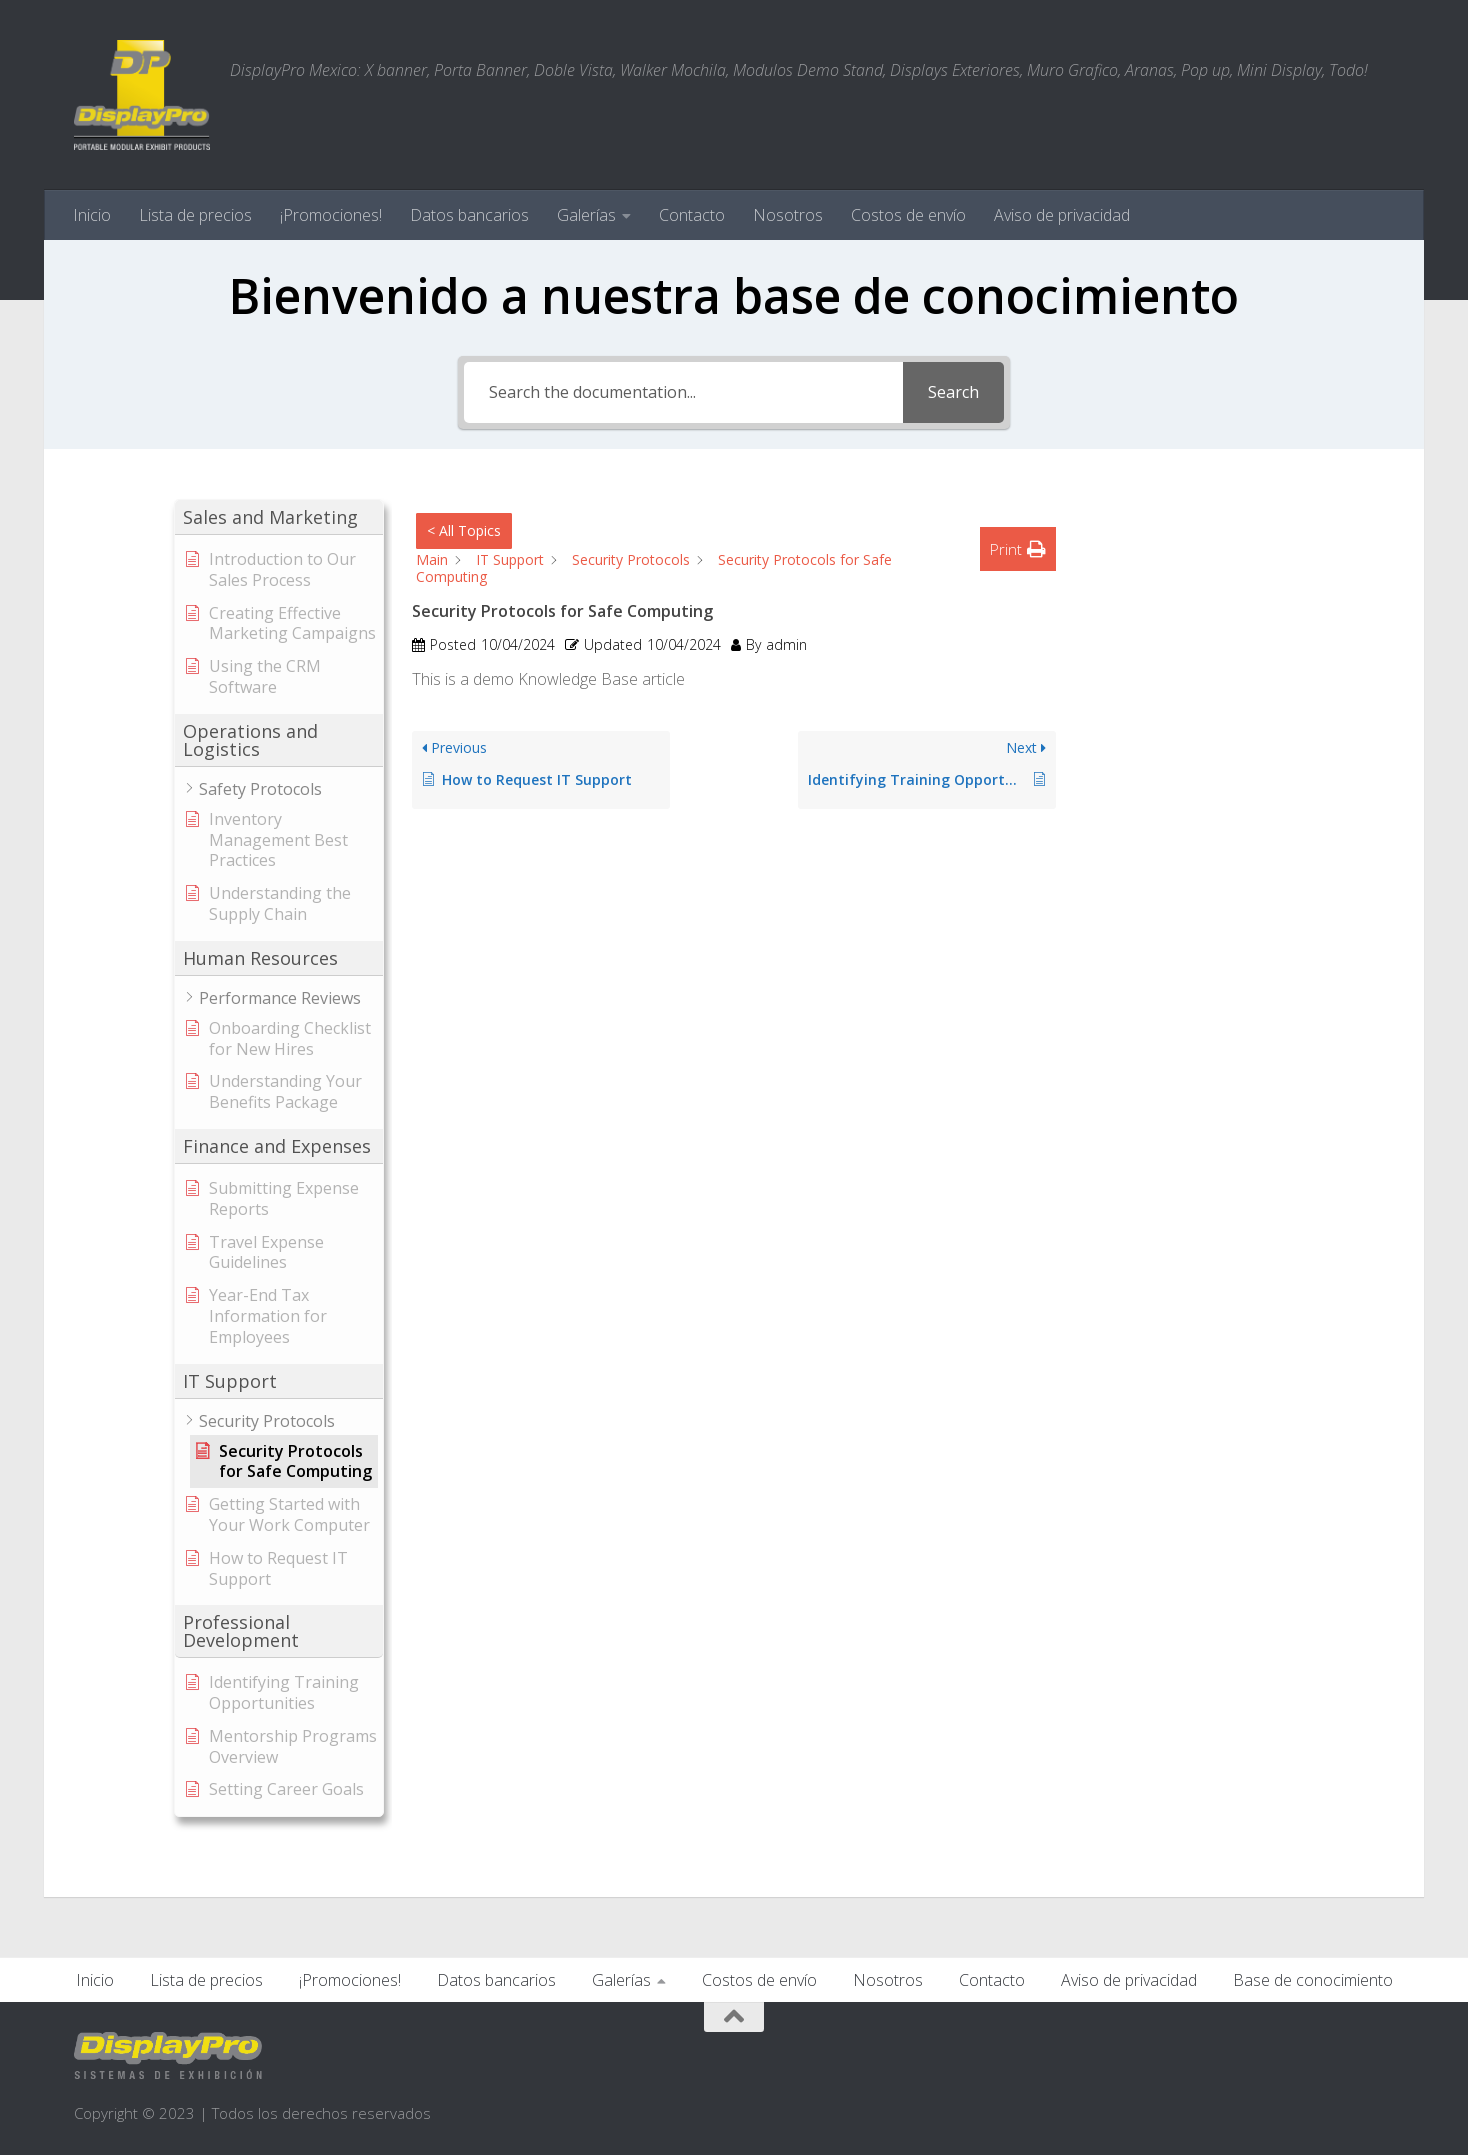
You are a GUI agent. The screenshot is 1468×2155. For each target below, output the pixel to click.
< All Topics (464, 530)
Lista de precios (195, 215)
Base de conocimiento (1313, 1980)
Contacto (692, 215)
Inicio (92, 215)
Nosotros (788, 215)
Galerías (586, 215)
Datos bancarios (469, 215)
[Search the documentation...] (683, 392)
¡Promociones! (331, 215)
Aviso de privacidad (1062, 215)
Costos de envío (908, 215)
